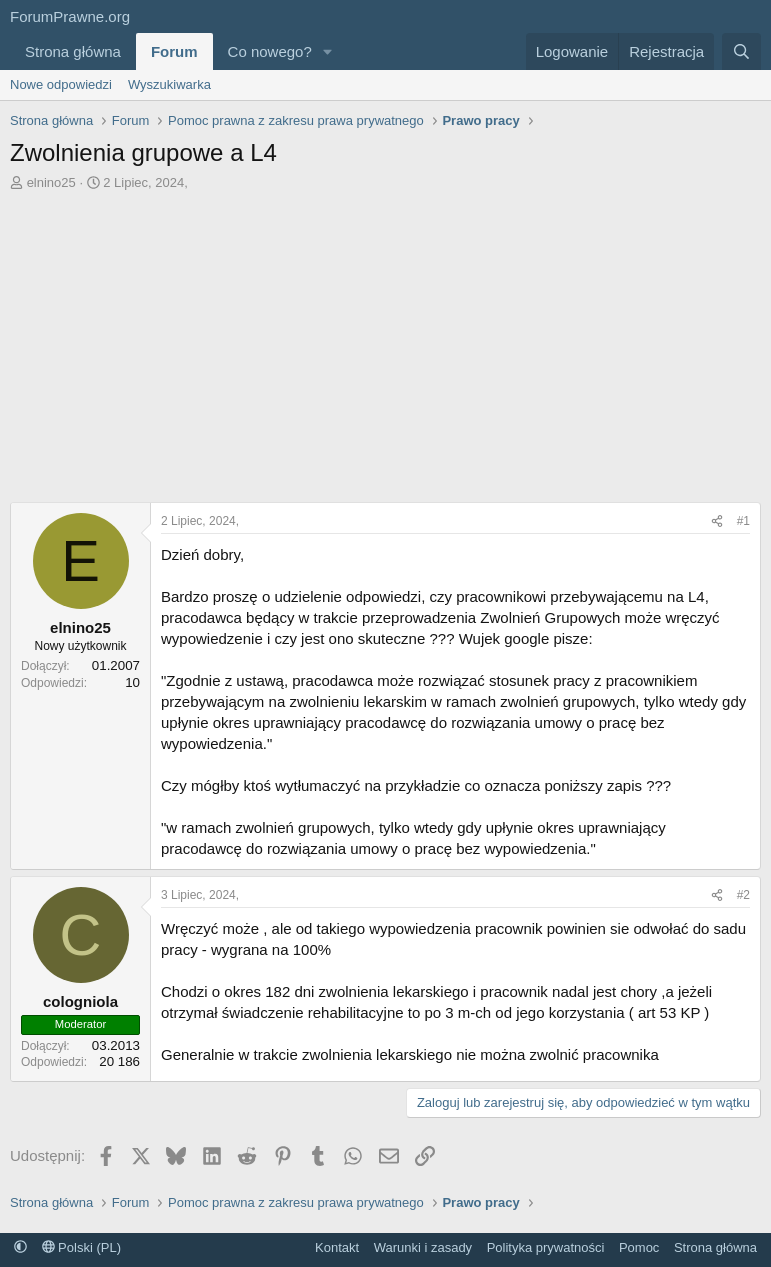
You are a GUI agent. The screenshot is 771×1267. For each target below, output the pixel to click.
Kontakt (337, 1247)
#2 (743, 895)
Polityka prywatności (546, 1247)
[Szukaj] (741, 51)
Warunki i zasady (423, 1247)
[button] (328, 51)
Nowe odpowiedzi (61, 84)
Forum (174, 51)
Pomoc (639, 1247)
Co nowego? (270, 51)
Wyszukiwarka (169, 84)
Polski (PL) (81, 1247)
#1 (743, 521)
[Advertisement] (385, 352)
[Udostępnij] (717, 521)
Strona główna (73, 51)
